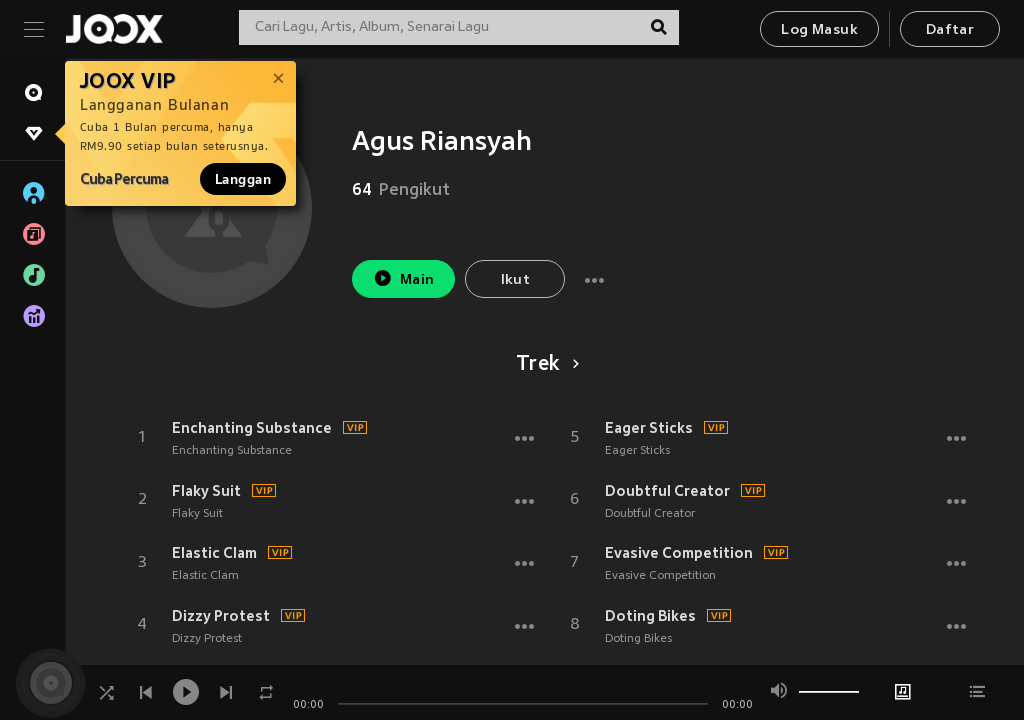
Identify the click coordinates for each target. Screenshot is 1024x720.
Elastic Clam (214, 553)
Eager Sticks (649, 428)
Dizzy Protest (221, 616)
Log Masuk (819, 30)
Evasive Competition (679, 553)
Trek (544, 365)
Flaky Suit (206, 491)
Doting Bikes (650, 616)
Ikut (516, 280)
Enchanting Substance (252, 428)
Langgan (243, 179)
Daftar (950, 30)
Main (403, 278)
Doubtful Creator (667, 491)
